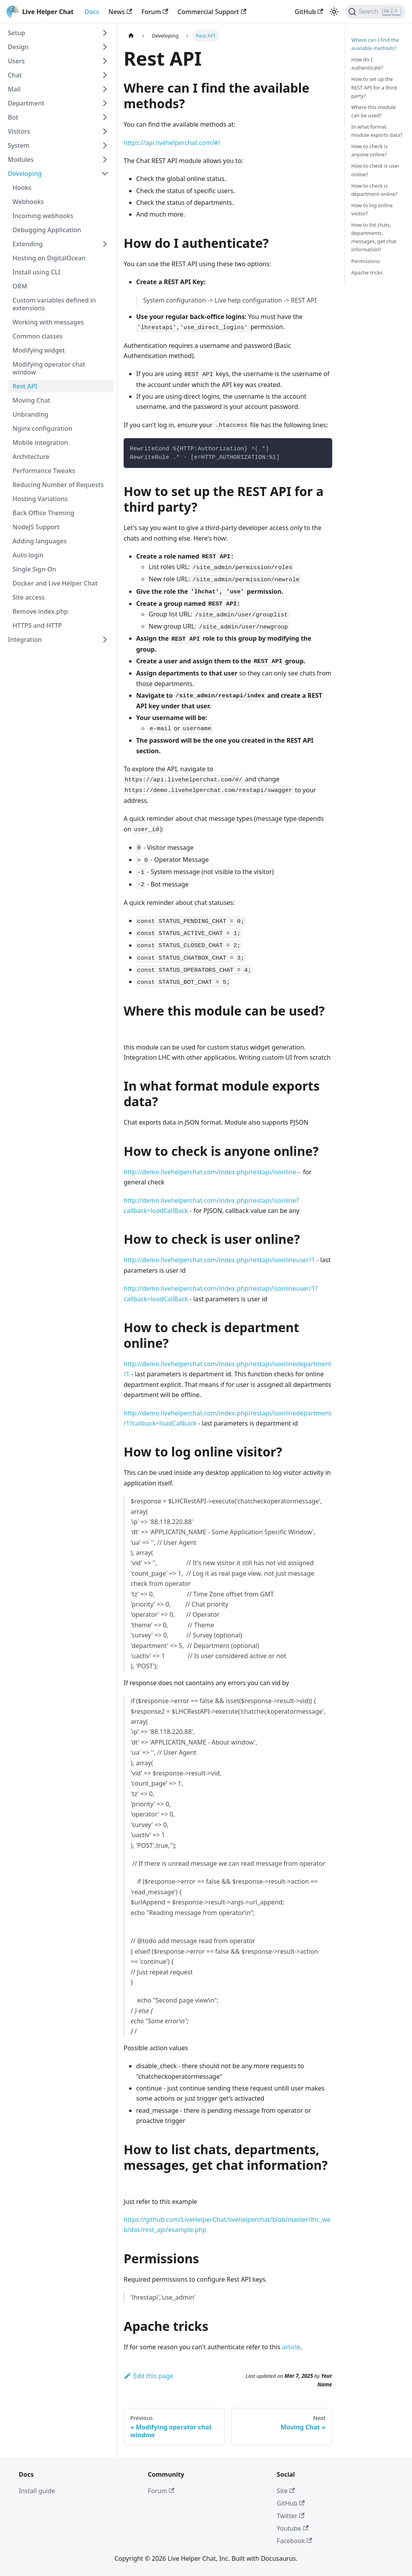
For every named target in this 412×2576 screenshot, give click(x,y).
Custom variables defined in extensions (54, 304)
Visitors (19, 131)
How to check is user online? (375, 169)
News (120, 11)
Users (16, 61)
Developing (24, 173)
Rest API (25, 386)
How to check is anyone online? (369, 150)
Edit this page (148, 2376)
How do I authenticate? (367, 63)
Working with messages (48, 322)
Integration (25, 639)
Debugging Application (47, 230)
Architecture (31, 456)
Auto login (28, 555)
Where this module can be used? (373, 111)
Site (286, 2490)
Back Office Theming (43, 513)
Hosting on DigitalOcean (49, 258)
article (291, 2347)
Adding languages (40, 541)
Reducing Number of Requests (58, 484)
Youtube (292, 2528)
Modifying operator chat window (49, 368)
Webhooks (28, 201)
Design (18, 47)
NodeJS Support (36, 527)
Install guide (37, 2490)
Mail (14, 89)
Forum (154, 11)
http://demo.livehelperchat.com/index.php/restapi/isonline (210, 1172)
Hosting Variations (40, 498)
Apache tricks (367, 272)
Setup (16, 33)
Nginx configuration (42, 428)
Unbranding (31, 414)
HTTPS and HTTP (37, 625)
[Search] (375, 12)
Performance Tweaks (44, 470)
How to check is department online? (374, 189)
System (19, 145)
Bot (13, 117)
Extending (28, 244)
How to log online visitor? (372, 209)
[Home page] (131, 36)
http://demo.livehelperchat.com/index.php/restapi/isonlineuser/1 (219, 1260)
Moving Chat (31, 400)
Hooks (22, 187)
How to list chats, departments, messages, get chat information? (373, 237)
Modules (21, 159)
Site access (29, 597)
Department (26, 103)
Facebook (294, 2541)
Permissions (365, 261)
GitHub (309, 11)
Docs (92, 11)
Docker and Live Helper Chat (55, 583)
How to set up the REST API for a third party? (374, 87)
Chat (15, 75)
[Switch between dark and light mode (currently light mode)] (334, 11)
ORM (20, 286)
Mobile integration (40, 442)
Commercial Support (212, 11)
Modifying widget (39, 350)
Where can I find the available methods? (375, 44)
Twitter (290, 2516)
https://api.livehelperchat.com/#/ (172, 142)
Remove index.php (40, 611)
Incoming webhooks (43, 215)
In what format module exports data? (376, 130)
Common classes (38, 336)
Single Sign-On (34, 569)
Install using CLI (36, 272)
